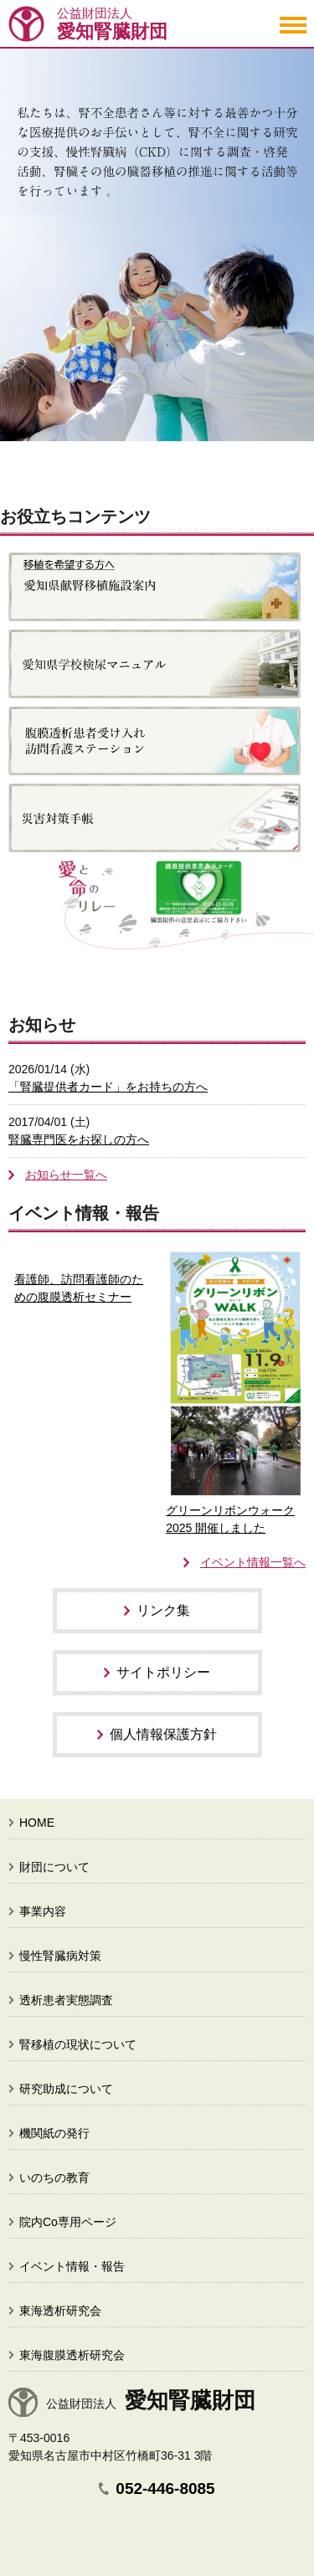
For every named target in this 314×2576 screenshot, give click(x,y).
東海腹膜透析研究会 (72, 2355)
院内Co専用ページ (67, 2222)
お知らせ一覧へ (66, 1174)
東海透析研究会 (60, 2310)
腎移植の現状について (77, 2044)
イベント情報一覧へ (253, 1562)
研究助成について (66, 2088)
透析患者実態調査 (66, 2000)
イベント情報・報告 (72, 2266)
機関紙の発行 (54, 2133)
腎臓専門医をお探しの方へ (78, 1139)
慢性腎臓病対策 (60, 1955)
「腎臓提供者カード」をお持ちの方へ (108, 1086)
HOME (36, 1822)
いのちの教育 (54, 2177)
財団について (54, 1867)
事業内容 (42, 1911)
